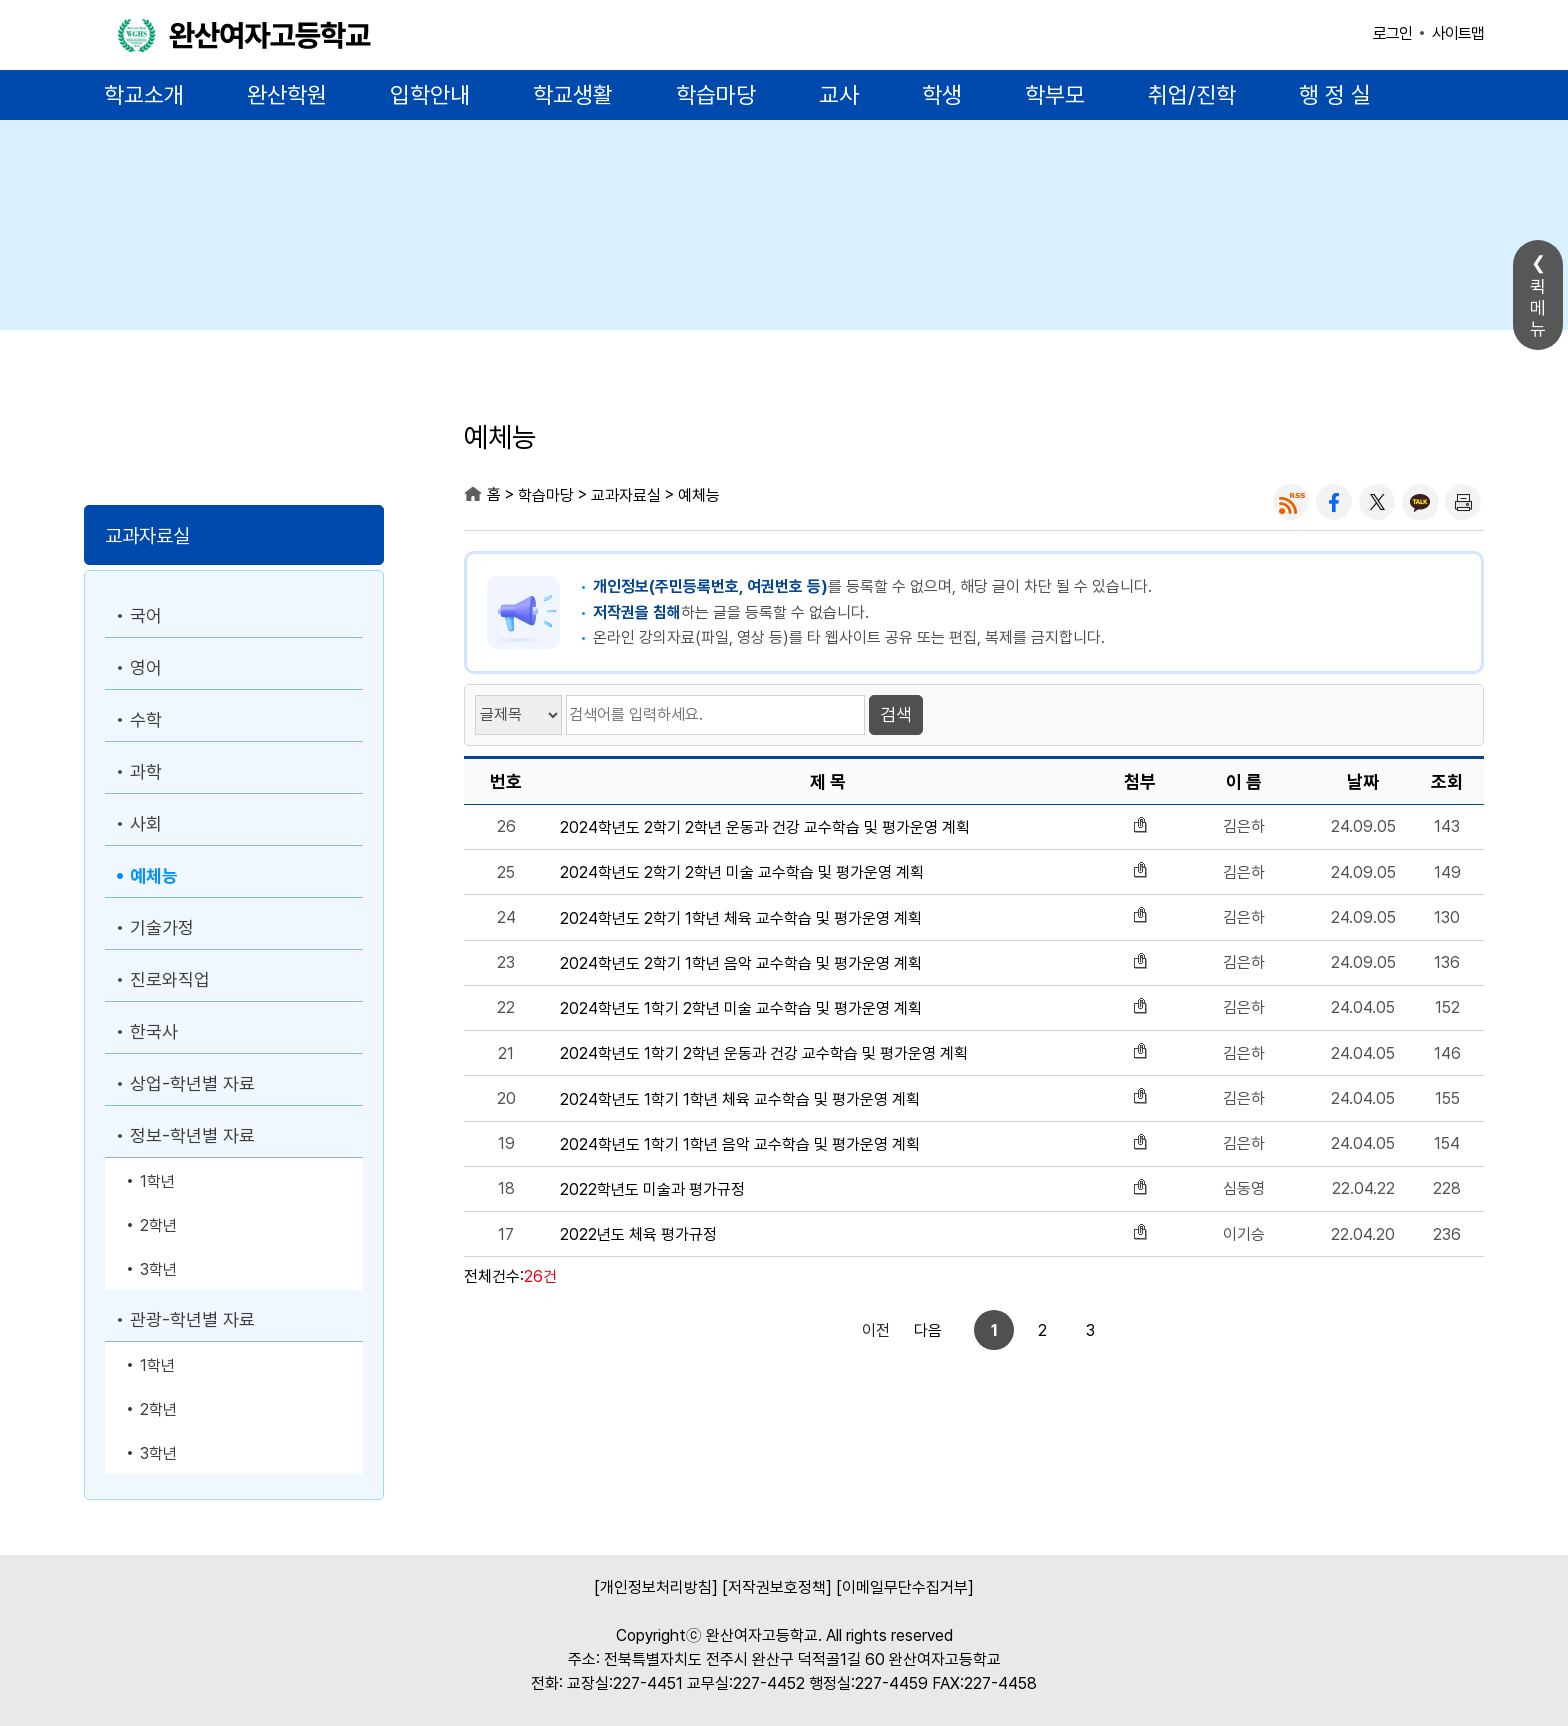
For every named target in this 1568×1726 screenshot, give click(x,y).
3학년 (158, 1269)
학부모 (1055, 95)
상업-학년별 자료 (192, 1083)
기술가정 (162, 927)
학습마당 (716, 95)
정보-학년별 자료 (192, 1135)
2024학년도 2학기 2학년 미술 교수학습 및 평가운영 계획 (742, 872)
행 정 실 (1335, 95)
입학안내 (430, 95)
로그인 (1392, 33)
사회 (146, 823)
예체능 (154, 875)
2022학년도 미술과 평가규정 (652, 1189)
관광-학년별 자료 (192, 1319)
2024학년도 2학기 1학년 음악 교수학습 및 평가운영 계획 (741, 963)
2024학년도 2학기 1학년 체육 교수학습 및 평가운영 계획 (741, 918)
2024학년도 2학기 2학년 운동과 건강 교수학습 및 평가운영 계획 (765, 827)
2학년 (158, 1225)
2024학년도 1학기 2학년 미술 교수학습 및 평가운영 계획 (741, 1008)
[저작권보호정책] (777, 1587)
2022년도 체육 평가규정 (638, 1234)
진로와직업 (170, 979)
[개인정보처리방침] (656, 1587)
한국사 (154, 1031)
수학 (146, 719)
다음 (1072, 1330)
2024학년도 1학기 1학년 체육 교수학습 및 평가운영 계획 (740, 1099)
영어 (146, 667)
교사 (839, 95)
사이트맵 (1458, 33)
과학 (146, 771)
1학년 (157, 1181)
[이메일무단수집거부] (905, 1587)
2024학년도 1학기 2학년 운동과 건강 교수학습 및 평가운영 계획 (764, 1053)
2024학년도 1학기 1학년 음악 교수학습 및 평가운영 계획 (740, 1144)
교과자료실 (147, 536)
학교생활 (573, 95)
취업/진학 (1192, 95)
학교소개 (144, 95)
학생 (942, 95)
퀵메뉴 (1538, 307)
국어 (146, 615)
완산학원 (287, 95)
